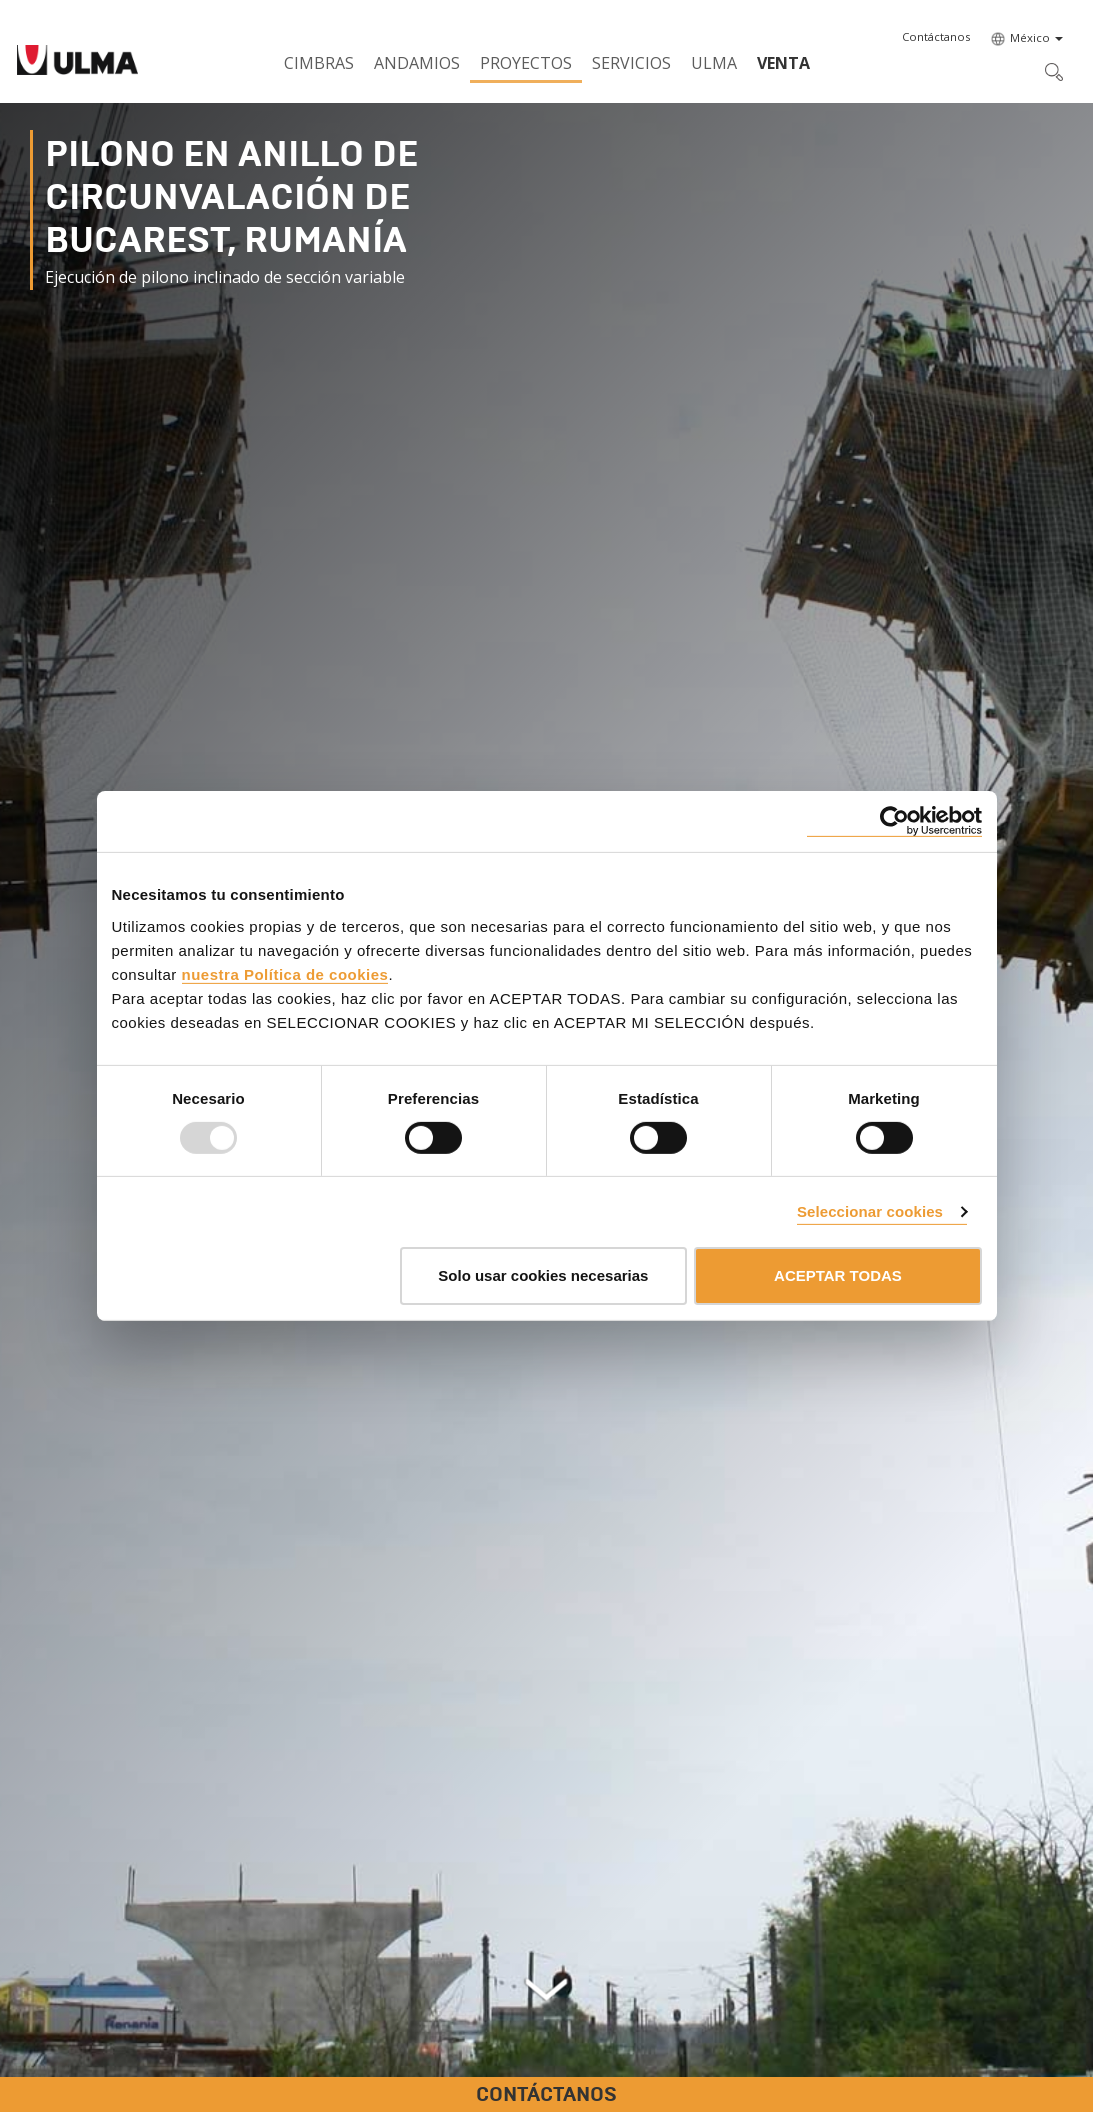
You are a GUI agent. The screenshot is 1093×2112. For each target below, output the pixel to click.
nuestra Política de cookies (285, 973)
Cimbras (319, 63)
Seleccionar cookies (870, 1211)
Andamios (417, 63)
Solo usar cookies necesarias (543, 1275)
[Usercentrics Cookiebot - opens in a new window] (894, 821)
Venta (783, 63)
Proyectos (526, 63)
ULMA (714, 63)
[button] (936, 37)
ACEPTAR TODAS (838, 1275)
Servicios (631, 63)
